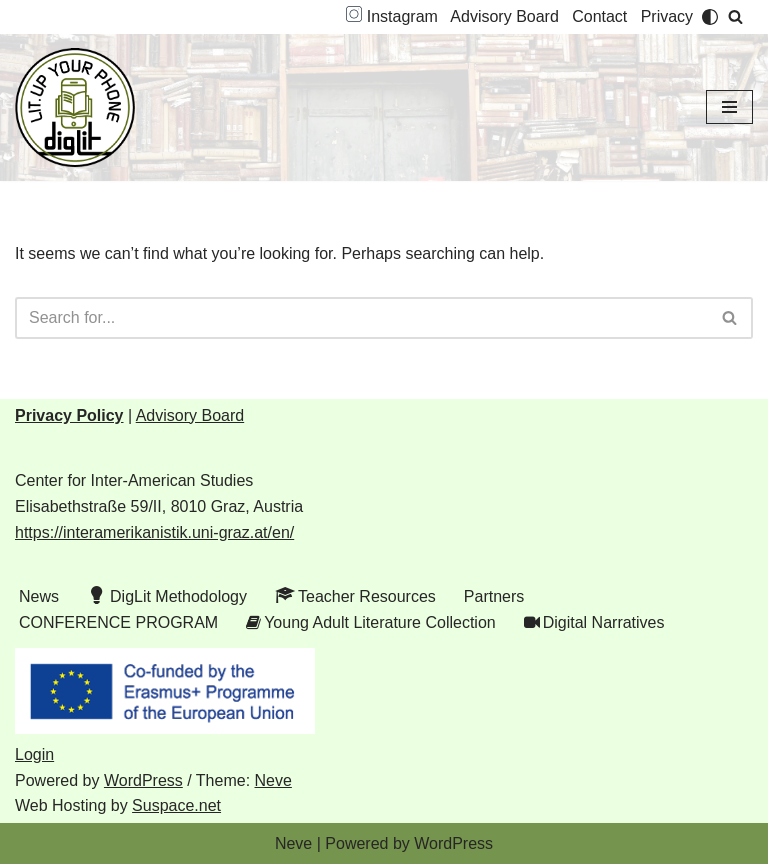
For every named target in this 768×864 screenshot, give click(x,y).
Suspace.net (176, 805)
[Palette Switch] (710, 17)
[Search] (735, 16)
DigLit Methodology (167, 595)
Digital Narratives (594, 623)
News (39, 596)
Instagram (392, 16)
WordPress (143, 780)
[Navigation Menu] (729, 107)
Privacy (667, 16)
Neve (273, 780)
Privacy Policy (69, 415)
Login (34, 754)
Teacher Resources (355, 595)
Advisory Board (504, 16)
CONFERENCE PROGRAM (118, 622)
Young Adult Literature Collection (371, 623)
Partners (494, 596)
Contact (599, 16)
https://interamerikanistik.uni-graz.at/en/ (154, 532)
